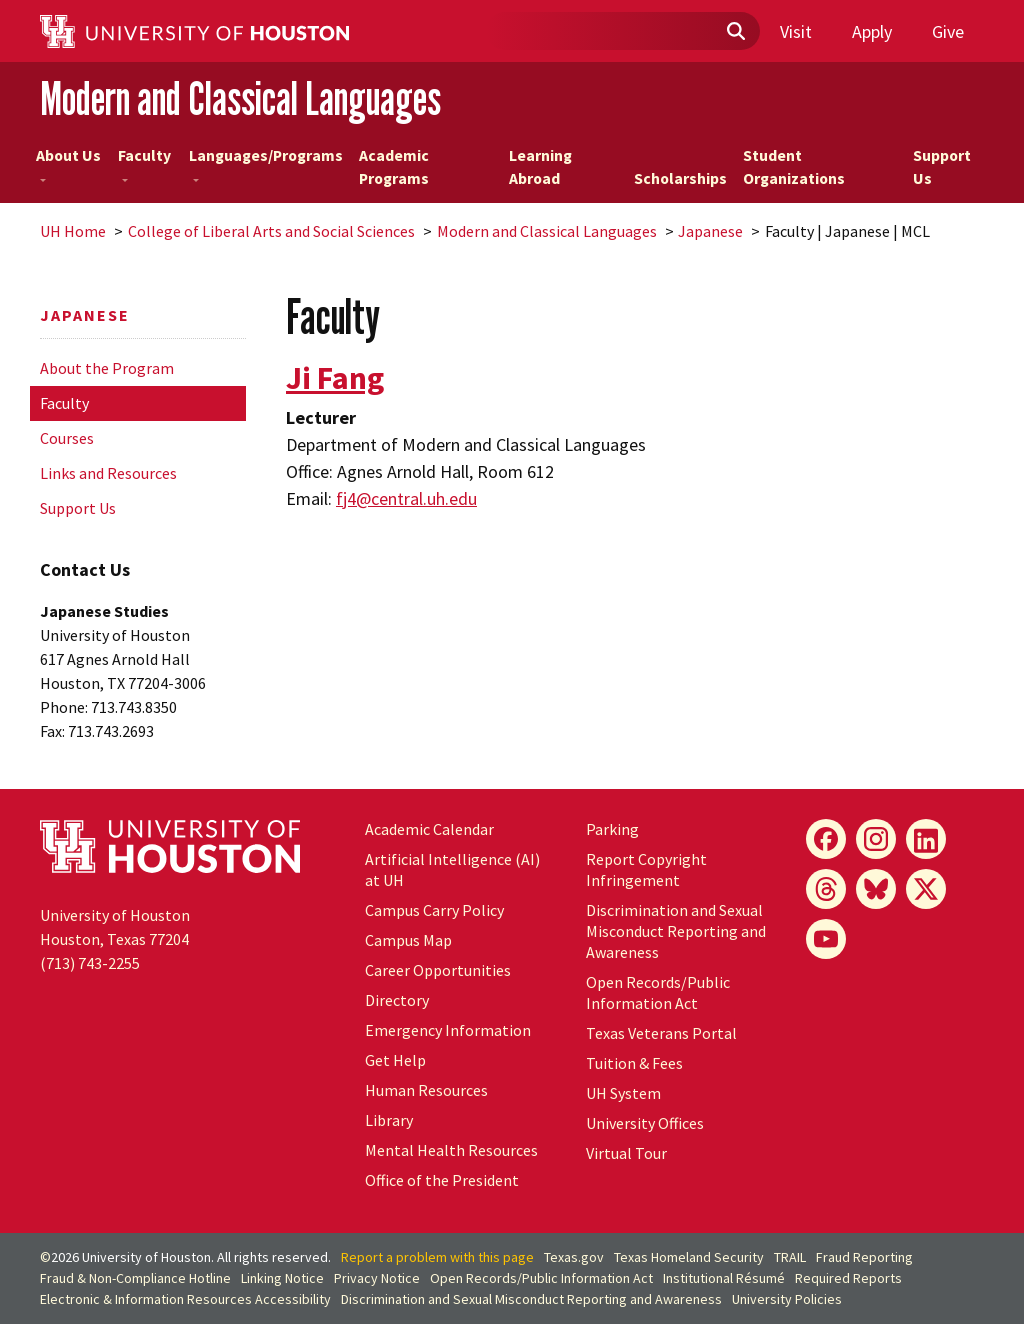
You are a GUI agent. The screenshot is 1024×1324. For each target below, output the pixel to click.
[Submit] (735, 32)
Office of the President (442, 1180)
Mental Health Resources (451, 1150)
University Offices (645, 1123)
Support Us (942, 167)
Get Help (395, 1060)
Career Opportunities (438, 970)
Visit (796, 31)
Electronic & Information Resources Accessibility (185, 1299)
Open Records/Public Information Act (658, 992)
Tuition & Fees (634, 1063)
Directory (397, 1000)
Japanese (710, 231)
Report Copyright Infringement (646, 869)
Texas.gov (574, 1257)
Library (389, 1120)
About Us (68, 164)
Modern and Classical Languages (240, 98)
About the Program (107, 368)
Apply (872, 31)
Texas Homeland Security (689, 1257)
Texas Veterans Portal (661, 1033)
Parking (612, 829)
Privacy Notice (377, 1278)
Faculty (144, 164)
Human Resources (426, 1090)
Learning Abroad (540, 167)
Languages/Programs (266, 164)
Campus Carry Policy (434, 910)
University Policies (787, 1299)
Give (948, 31)
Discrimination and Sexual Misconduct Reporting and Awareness (676, 931)
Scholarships (680, 178)
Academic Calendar (429, 829)
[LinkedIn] (926, 839)
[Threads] (826, 889)
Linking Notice (282, 1278)
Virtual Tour (626, 1153)
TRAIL (790, 1257)
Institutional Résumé (724, 1278)
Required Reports (848, 1278)
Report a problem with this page (437, 1257)
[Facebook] (826, 839)
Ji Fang (335, 378)
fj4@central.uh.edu (406, 498)
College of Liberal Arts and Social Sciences (271, 231)
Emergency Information (448, 1030)
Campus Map (408, 940)
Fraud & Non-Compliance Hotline (135, 1278)
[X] (926, 889)
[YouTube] (826, 939)
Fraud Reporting (864, 1257)
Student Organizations (794, 167)
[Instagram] (876, 839)
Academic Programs (394, 167)
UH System (623, 1093)
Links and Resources (108, 473)
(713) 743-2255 (90, 963)
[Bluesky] (876, 889)
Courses (67, 438)
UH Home (73, 231)
